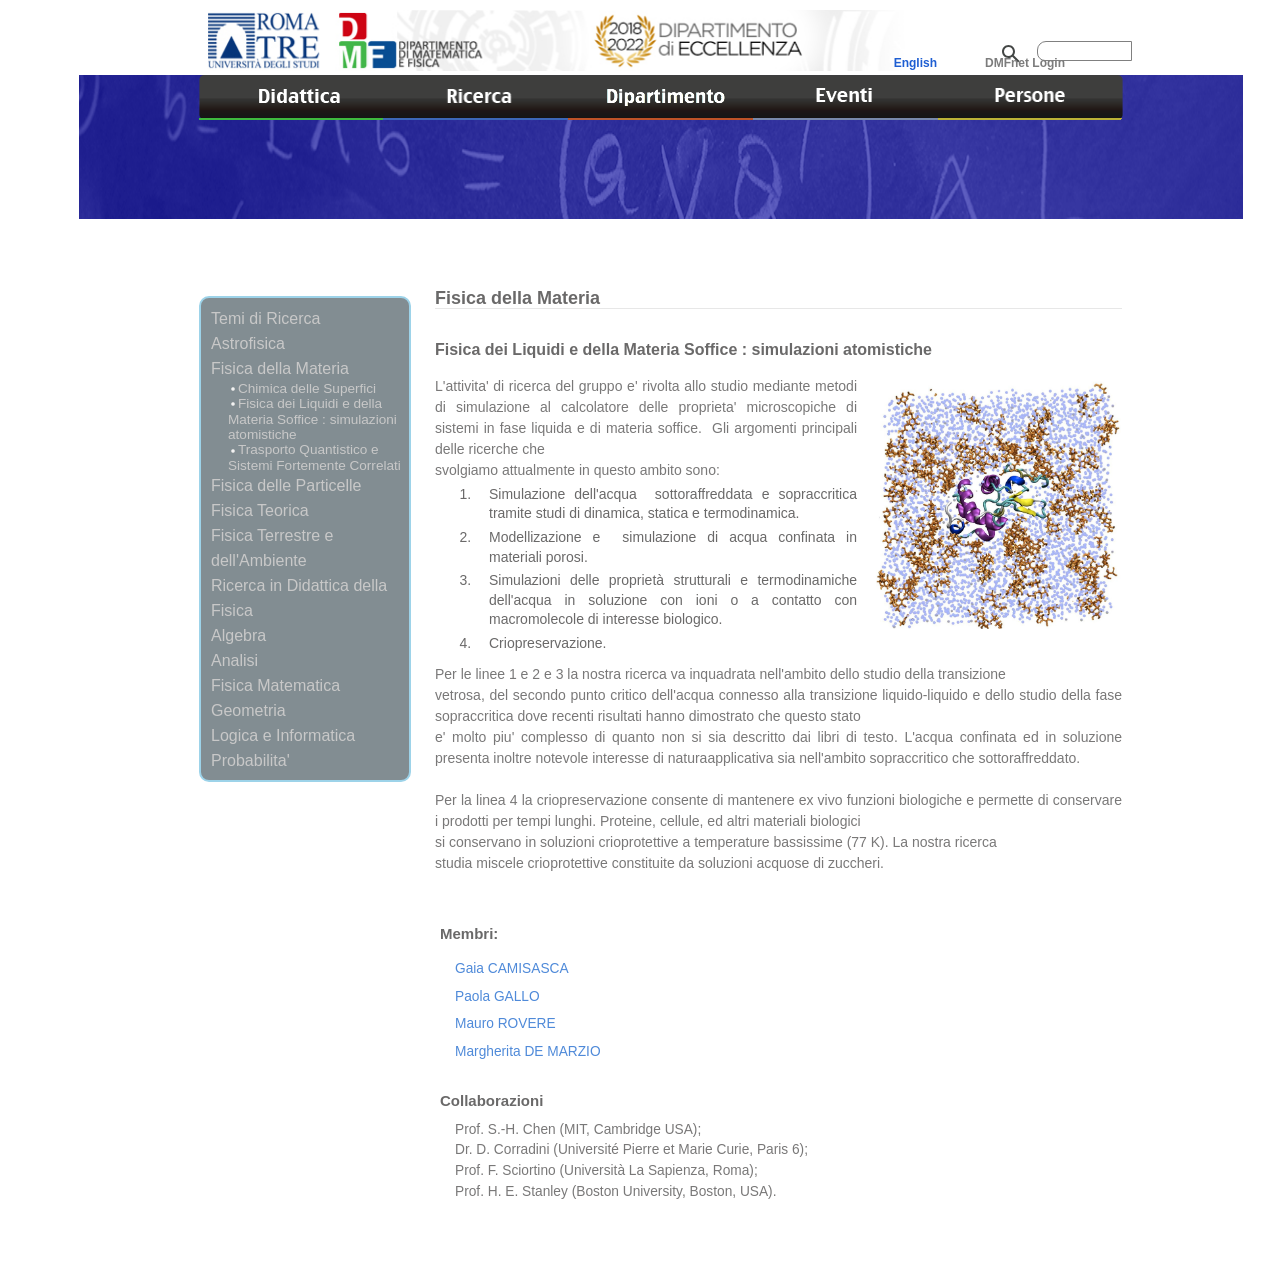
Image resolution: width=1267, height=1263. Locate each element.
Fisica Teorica (260, 510)
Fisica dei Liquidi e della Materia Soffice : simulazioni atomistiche (312, 419)
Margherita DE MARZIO (528, 1051)
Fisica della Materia (280, 368)
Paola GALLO (497, 996)
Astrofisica (248, 343)
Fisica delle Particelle (286, 485)
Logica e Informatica (283, 735)
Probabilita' (250, 760)
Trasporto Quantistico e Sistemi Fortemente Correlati (314, 457)
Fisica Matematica (275, 685)
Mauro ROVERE (505, 1023)
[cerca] (1084, 51)
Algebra (238, 635)
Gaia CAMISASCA (512, 968)
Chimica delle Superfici (307, 388)
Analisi (234, 660)
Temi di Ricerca (265, 318)
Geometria (248, 710)
